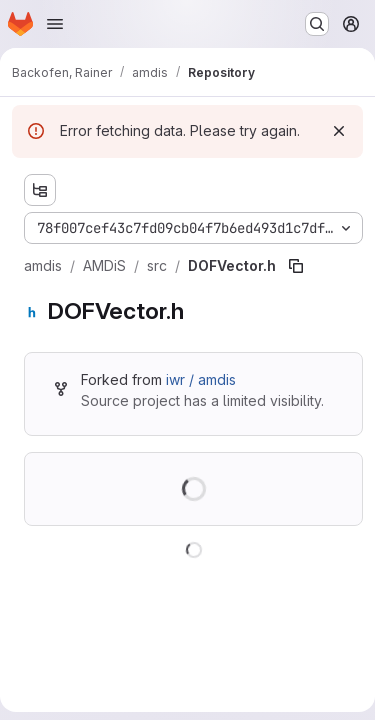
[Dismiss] (339, 131)
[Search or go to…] (317, 24)
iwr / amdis (201, 379)
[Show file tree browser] (40, 190)
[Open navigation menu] (55, 24)
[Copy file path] (296, 266)
